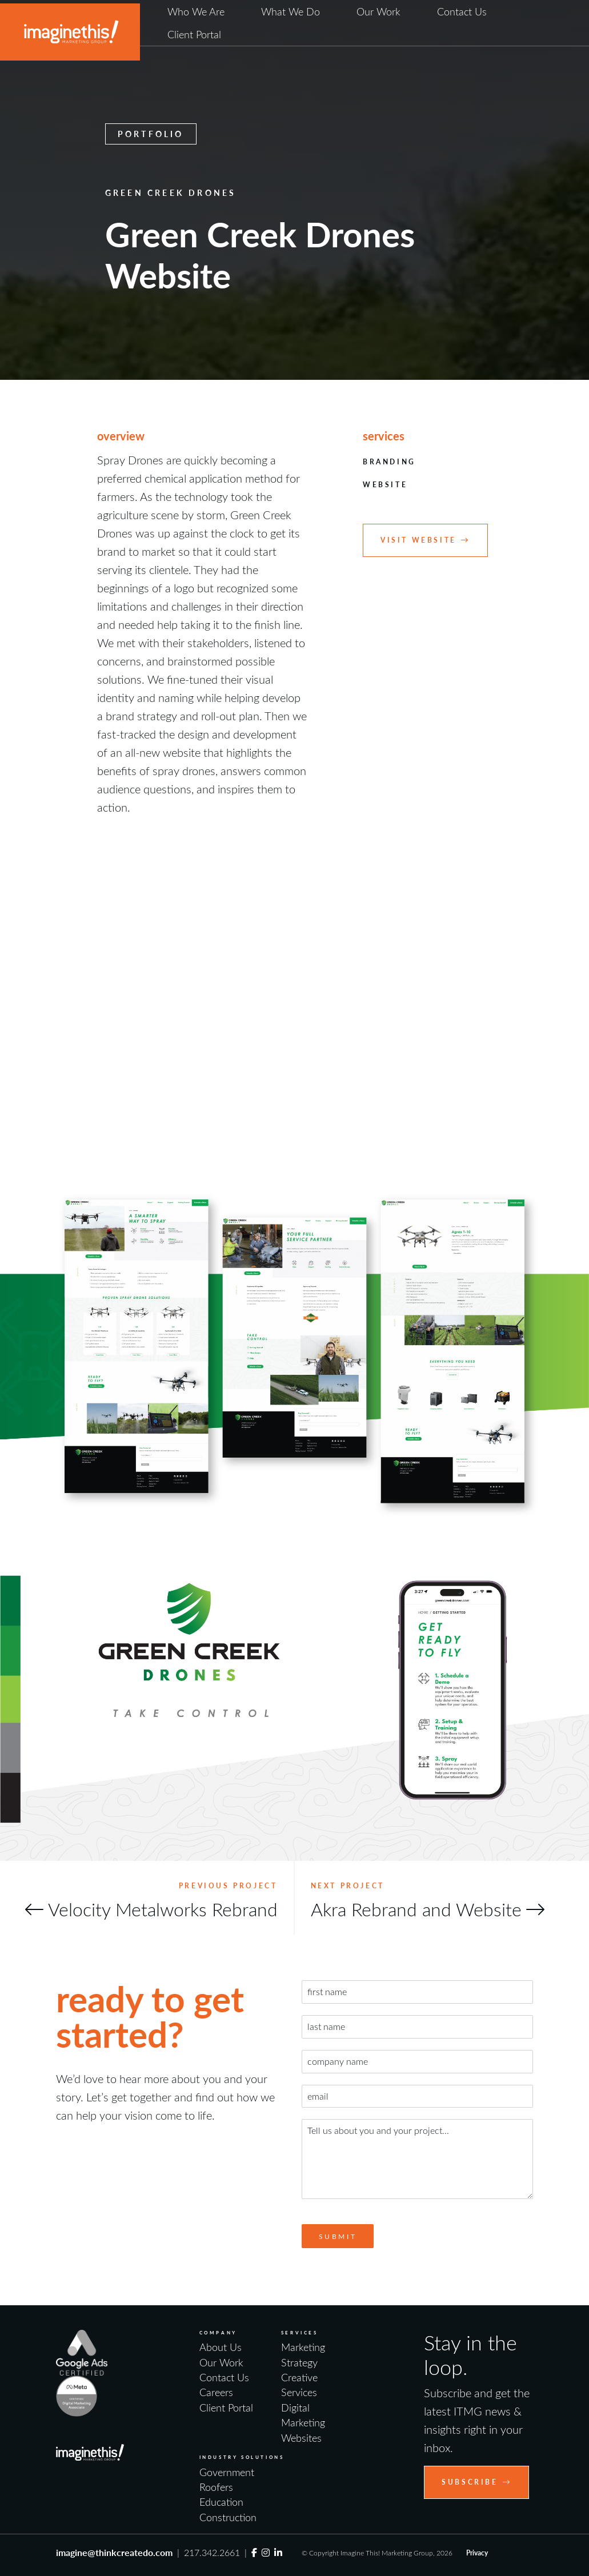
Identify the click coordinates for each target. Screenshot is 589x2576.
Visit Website (425, 540)
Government (226, 2472)
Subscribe (476, 2482)
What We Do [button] (290, 11)
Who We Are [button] (196, 11)
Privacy (477, 2553)
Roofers (216, 2487)
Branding (389, 462)
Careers (216, 2392)
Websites (301, 2438)
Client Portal (194, 34)
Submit (338, 2236)
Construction (228, 2517)
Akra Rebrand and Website (416, 1909)
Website (385, 484)
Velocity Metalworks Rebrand (163, 1909)
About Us (220, 2347)
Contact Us (462, 11)
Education (221, 2502)
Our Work (378, 11)
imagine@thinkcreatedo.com (114, 2552)
